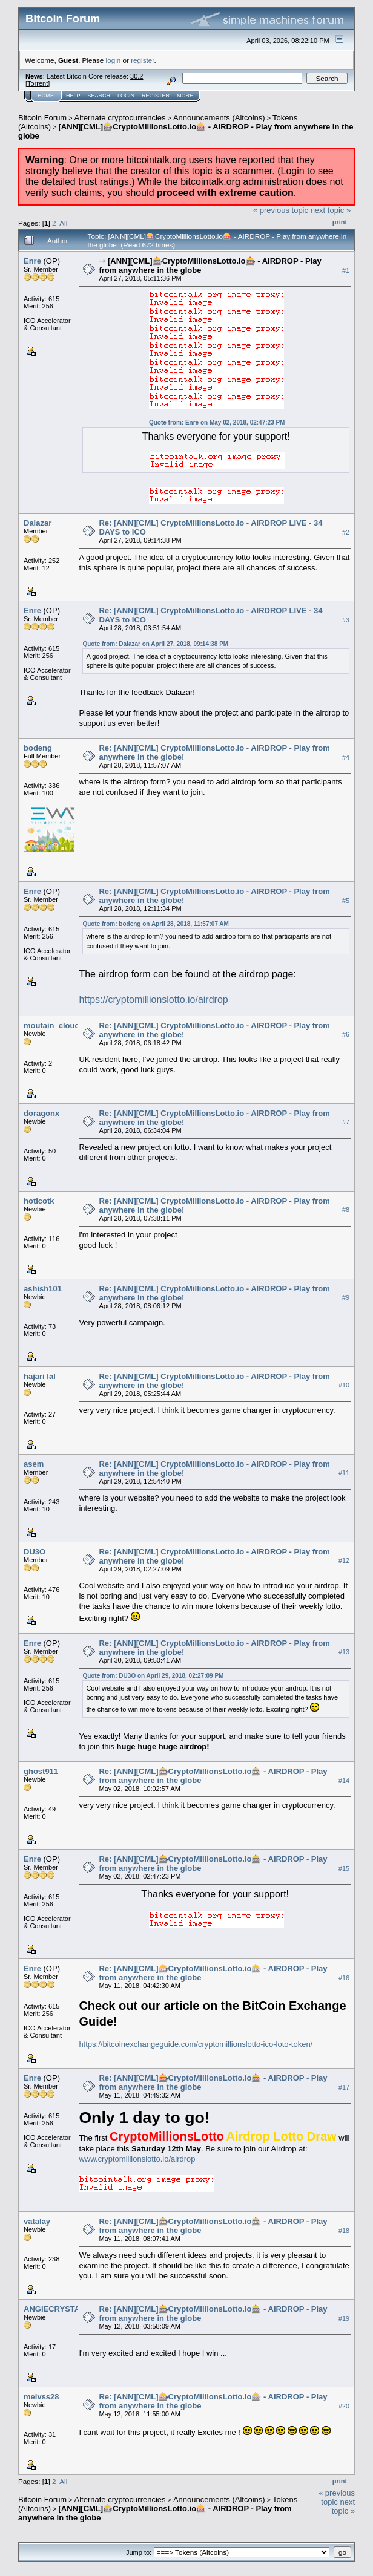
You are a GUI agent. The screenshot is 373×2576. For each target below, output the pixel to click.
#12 (343, 1561)
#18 (343, 2230)
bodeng (38, 747)
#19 (343, 2318)
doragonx (41, 1113)
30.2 (136, 76)
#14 (343, 1780)
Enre (32, 261)
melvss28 (41, 2396)
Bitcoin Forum (42, 117)
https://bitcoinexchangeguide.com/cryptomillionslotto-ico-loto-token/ (195, 2044)
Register (156, 96)
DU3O (34, 1551)
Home (46, 96)
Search (99, 96)
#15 (343, 1868)
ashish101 (43, 1288)
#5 (345, 900)
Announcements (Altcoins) (219, 117)
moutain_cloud (51, 1025)
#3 (345, 620)
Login (125, 96)
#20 (343, 2406)
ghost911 (41, 1771)
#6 (345, 1035)
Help (73, 96)
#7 (345, 1122)
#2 (345, 532)
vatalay (37, 2221)
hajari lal (40, 1376)
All (63, 223)
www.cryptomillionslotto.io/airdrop (137, 2159)
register (142, 60)
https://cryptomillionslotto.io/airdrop (153, 999)
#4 (345, 757)
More (185, 96)
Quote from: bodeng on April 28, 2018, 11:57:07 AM (155, 924)
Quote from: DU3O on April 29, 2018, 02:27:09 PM (152, 1675)
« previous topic (280, 210)
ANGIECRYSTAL (54, 2309)
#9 (345, 1298)
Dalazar (37, 522)
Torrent (37, 83)
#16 (343, 1977)
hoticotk (39, 1200)
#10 (343, 1385)
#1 (345, 270)
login (113, 60)
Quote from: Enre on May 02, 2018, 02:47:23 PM (217, 422)
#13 (343, 1652)
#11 (343, 1473)
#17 (343, 2087)
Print (339, 222)
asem (34, 1464)
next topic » (331, 210)
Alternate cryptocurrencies (120, 117)
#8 (345, 1210)
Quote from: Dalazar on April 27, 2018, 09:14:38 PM (155, 644)
